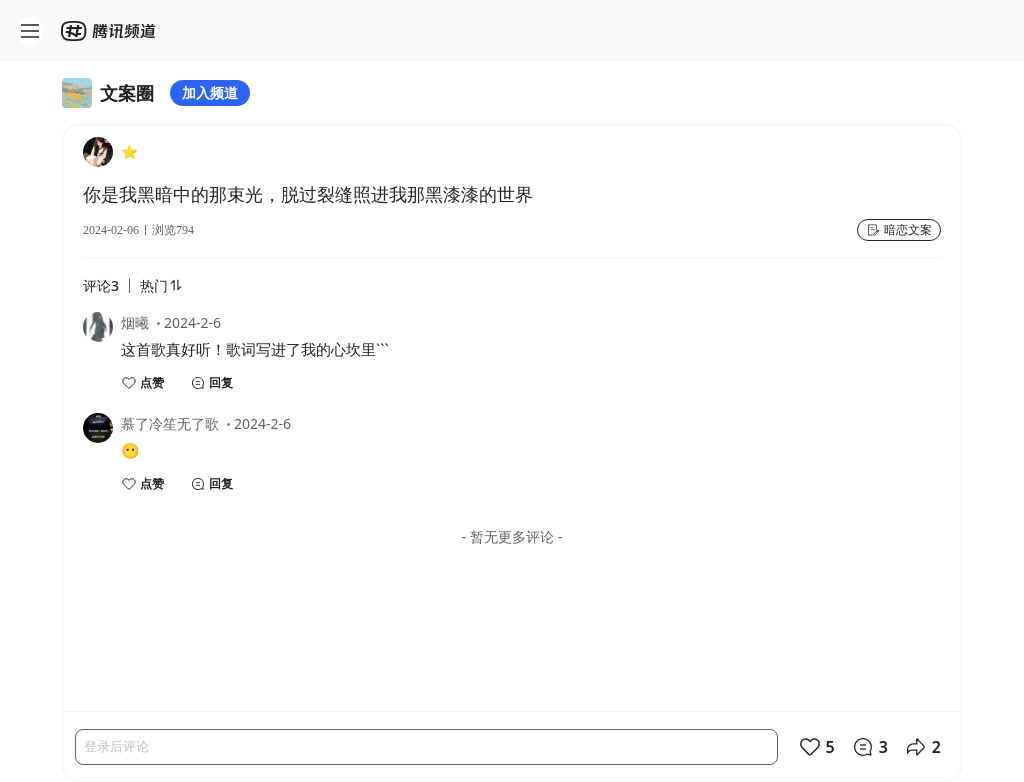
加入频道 (210, 92)
